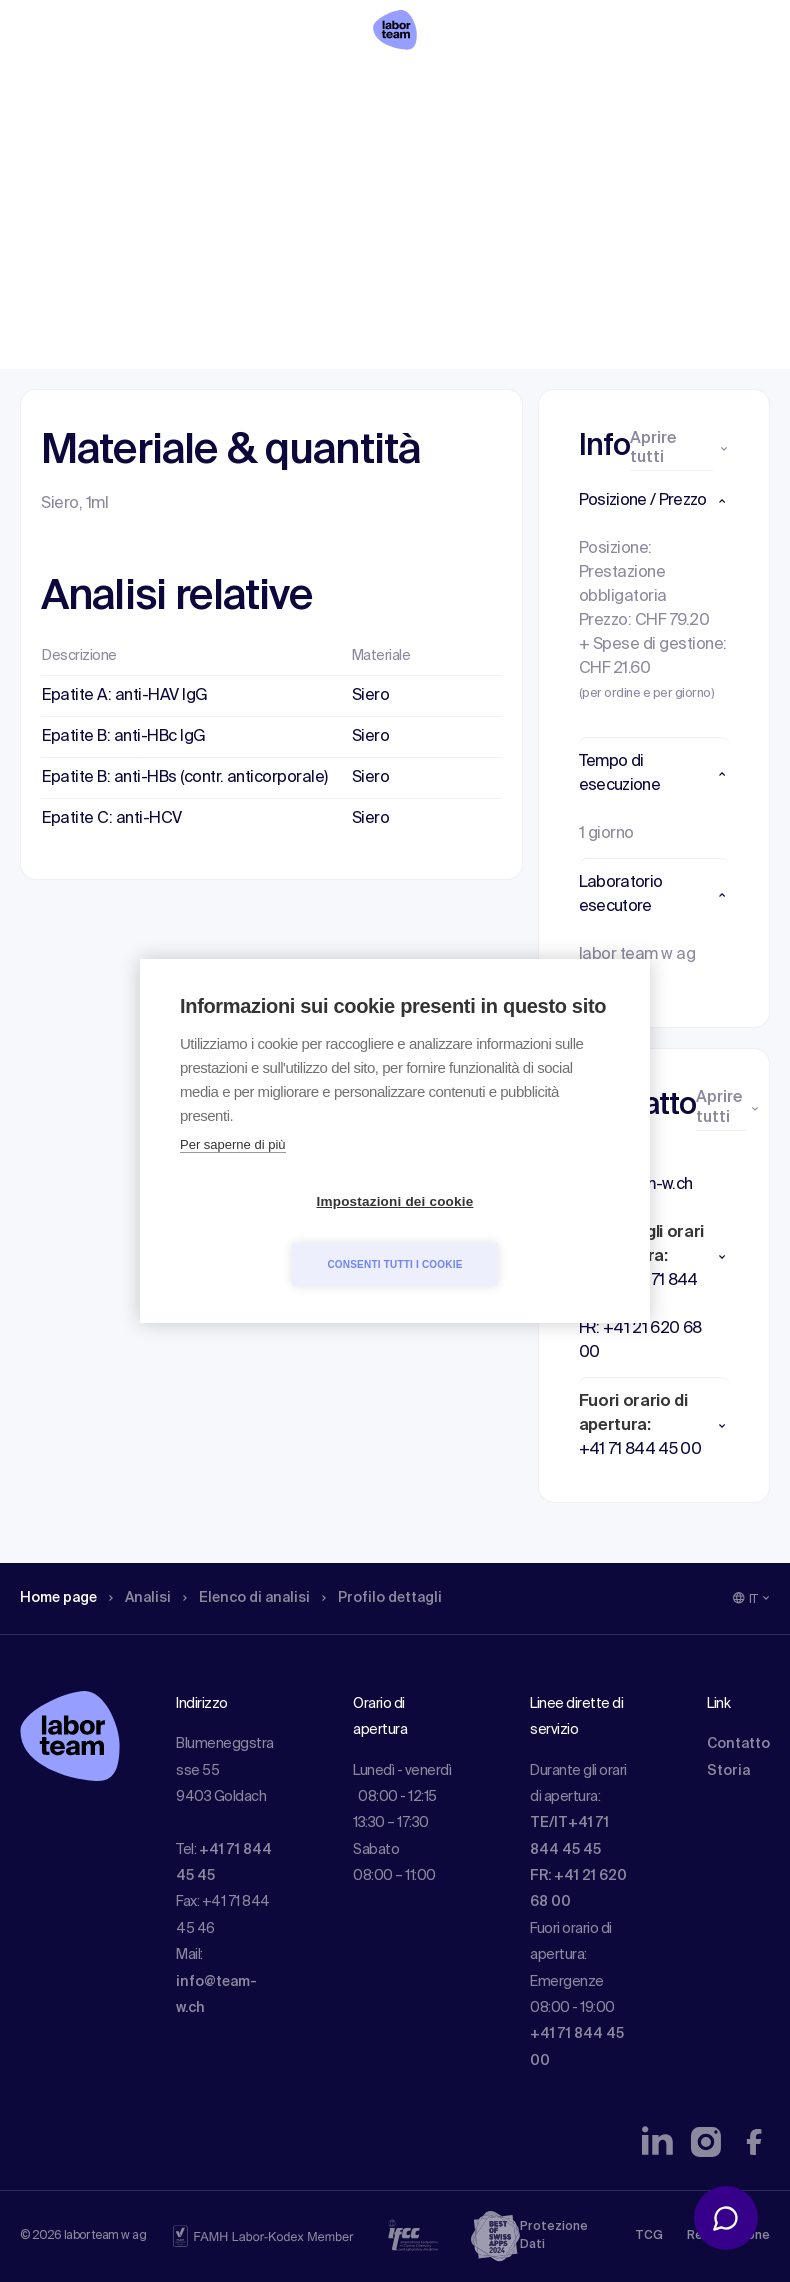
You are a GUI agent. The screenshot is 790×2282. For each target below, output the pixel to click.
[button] (654, 501)
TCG (649, 2236)
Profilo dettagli (417, 145)
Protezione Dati (554, 2236)
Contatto (738, 1744)
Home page (64, 145)
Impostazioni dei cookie (280, 1233)
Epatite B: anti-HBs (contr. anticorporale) (185, 778)
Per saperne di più (233, 1176)
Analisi (153, 145)
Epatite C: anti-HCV (112, 819)
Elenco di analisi (269, 145)
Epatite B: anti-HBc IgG (124, 737)
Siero (371, 696)
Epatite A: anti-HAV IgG (125, 696)
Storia (728, 1771)
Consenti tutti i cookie (509, 1232)
